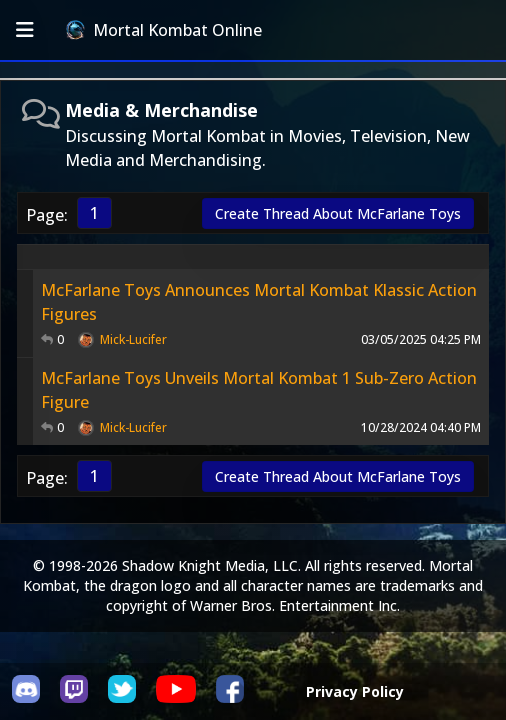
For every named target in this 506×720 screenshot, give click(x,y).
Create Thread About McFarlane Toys (338, 213)
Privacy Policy (355, 691)
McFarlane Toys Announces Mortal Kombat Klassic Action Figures (259, 302)
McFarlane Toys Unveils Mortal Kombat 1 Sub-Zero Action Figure (259, 390)
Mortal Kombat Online (164, 30)
